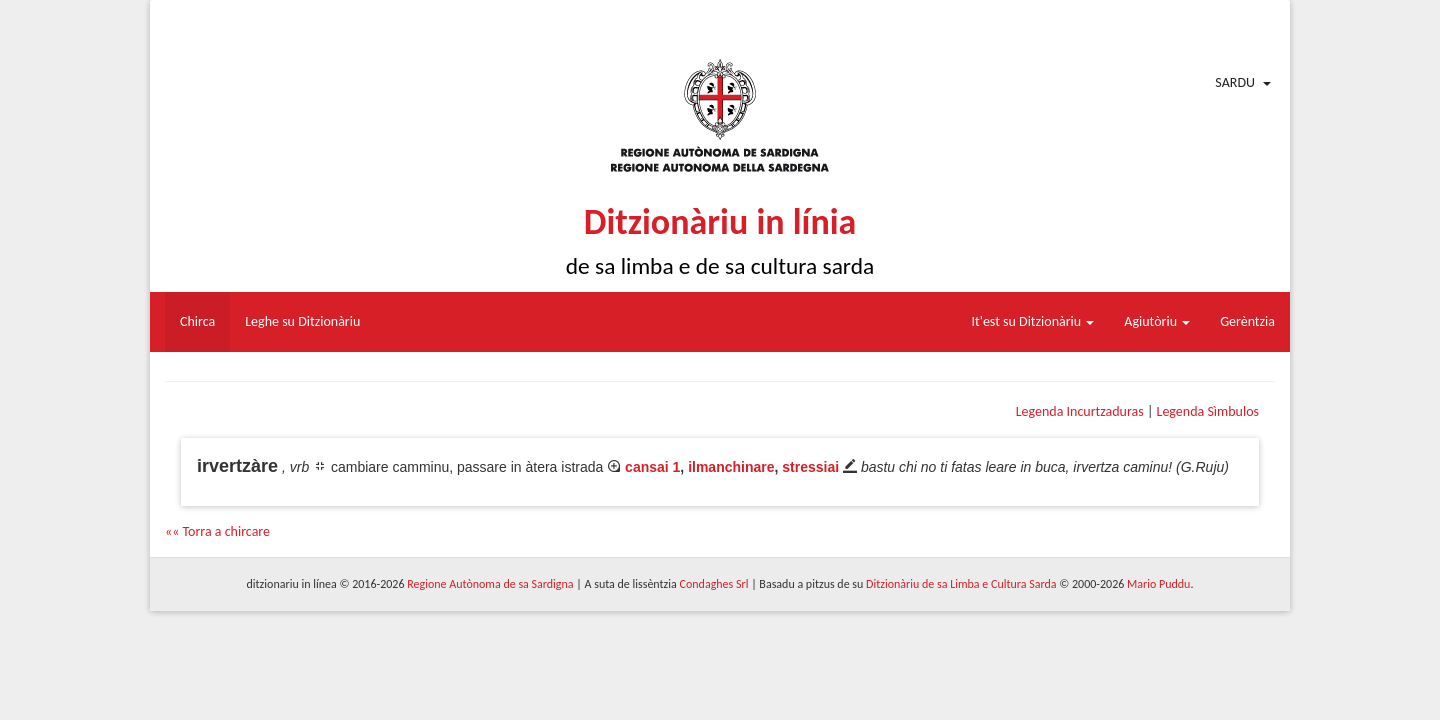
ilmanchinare (731, 467)
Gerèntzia (1247, 321)
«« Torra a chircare (217, 531)
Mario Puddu (1158, 584)
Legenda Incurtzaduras (1080, 411)
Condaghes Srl (714, 584)
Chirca (197, 321)
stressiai (810, 467)
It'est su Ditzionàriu (1033, 321)
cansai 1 (652, 467)
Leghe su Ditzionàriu (302, 321)
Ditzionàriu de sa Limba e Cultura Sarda (961, 584)
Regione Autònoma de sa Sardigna (490, 584)
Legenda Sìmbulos (1208, 411)
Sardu (1235, 82)
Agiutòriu (1157, 321)
